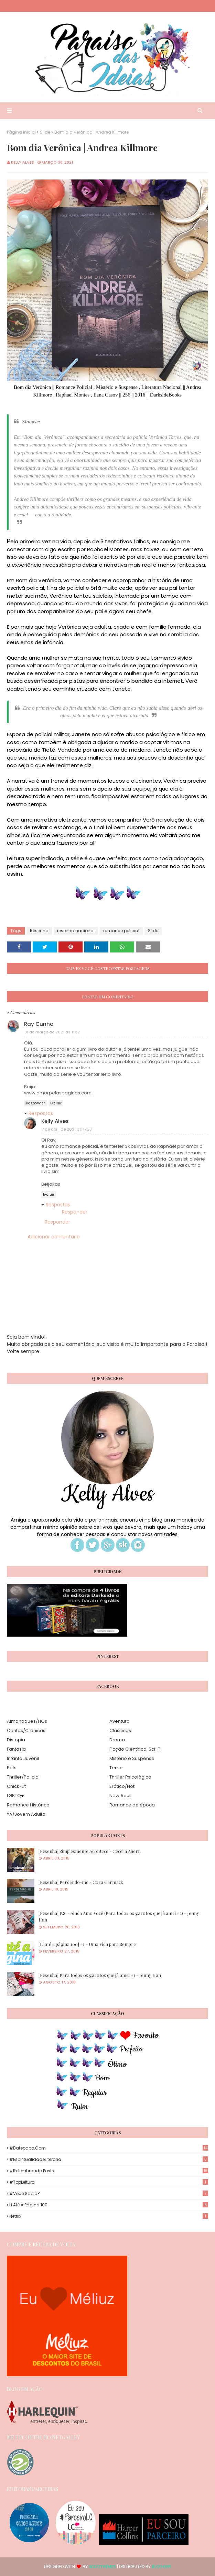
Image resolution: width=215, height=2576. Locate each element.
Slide (45, 132)
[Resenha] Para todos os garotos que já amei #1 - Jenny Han (100, 1975)
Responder (35, 1103)
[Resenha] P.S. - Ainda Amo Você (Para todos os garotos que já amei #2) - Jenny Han (119, 1916)
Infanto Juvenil (23, 1758)
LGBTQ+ (15, 1795)
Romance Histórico (28, 1805)
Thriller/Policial (23, 1777)
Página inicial (21, 132)
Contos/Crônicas (26, 1730)
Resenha (39, 931)
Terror (116, 1767)
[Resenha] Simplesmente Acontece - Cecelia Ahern (90, 1851)
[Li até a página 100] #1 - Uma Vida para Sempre (87, 1944)
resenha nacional (76, 931)
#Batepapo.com (108, 2148)
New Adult (120, 1795)
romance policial (121, 931)
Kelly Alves (22, 162)
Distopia (16, 1740)
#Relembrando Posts (108, 2171)
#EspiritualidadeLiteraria (108, 2159)
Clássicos (120, 1730)
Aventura (119, 1721)
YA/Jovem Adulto (26, 1814)
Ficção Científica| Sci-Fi (135, 1749)
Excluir (56, 1103)
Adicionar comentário (54, 1236)
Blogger (161, 2566)
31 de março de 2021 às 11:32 (52, 1032)
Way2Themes (102, 2566)
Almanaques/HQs (27, 1721)
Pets (12, 1767)
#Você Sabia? (108, 2193)
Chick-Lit (16, 1786)
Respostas (41, 1113)
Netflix (108, 2216)
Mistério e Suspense (131, 1758)
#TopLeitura (108, 2182)
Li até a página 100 (108, 2205)
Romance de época (132, 1805)
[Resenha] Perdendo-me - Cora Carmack (81, 1882)
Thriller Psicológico (130, 1777)
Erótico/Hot (122, 1786)
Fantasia (16, 1749)
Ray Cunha (39, 1024)
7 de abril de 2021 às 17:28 (67, 1129)
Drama (117, 1740)
